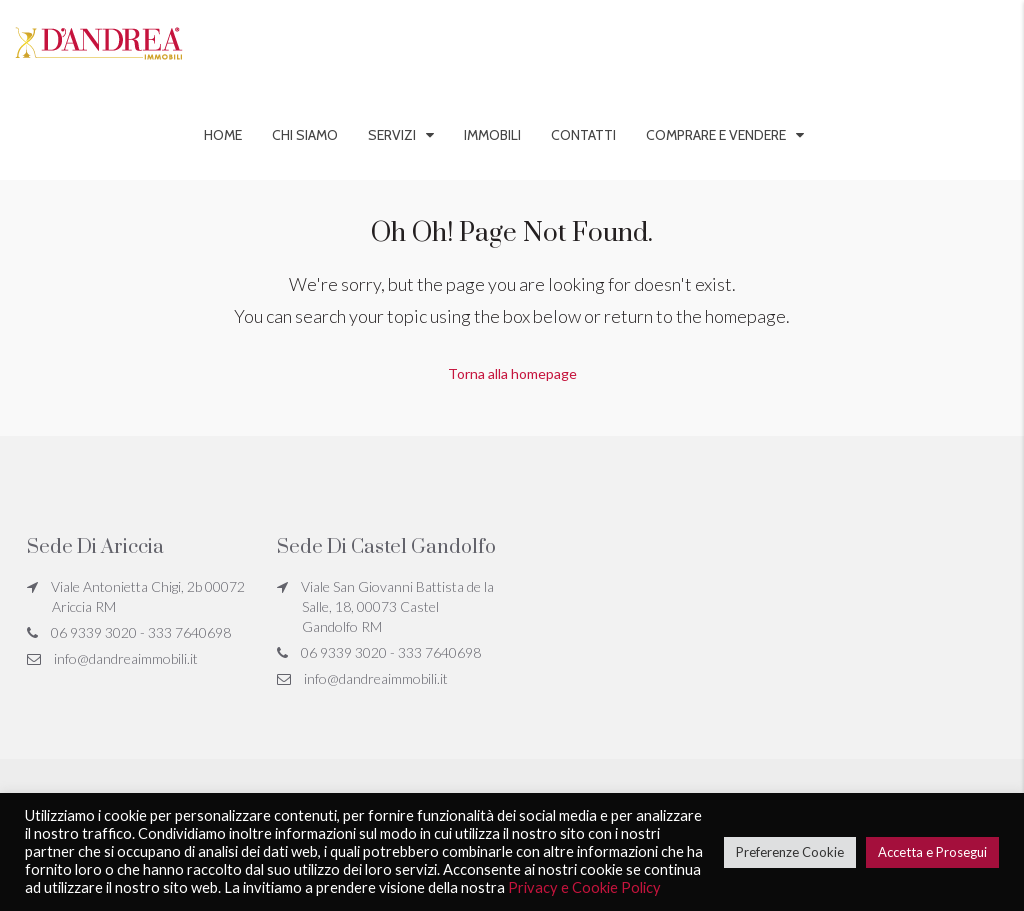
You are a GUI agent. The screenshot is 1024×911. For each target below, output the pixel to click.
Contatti (583, 135)
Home (223, 135)
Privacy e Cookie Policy (584, 887)
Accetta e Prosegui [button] (932, 852)
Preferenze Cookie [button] (790, 852)
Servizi (392, 135)
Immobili (492, 135)
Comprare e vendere (716, 135)
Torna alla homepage (512, 373)
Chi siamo (305, 135)
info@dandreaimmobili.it (126, 658)
